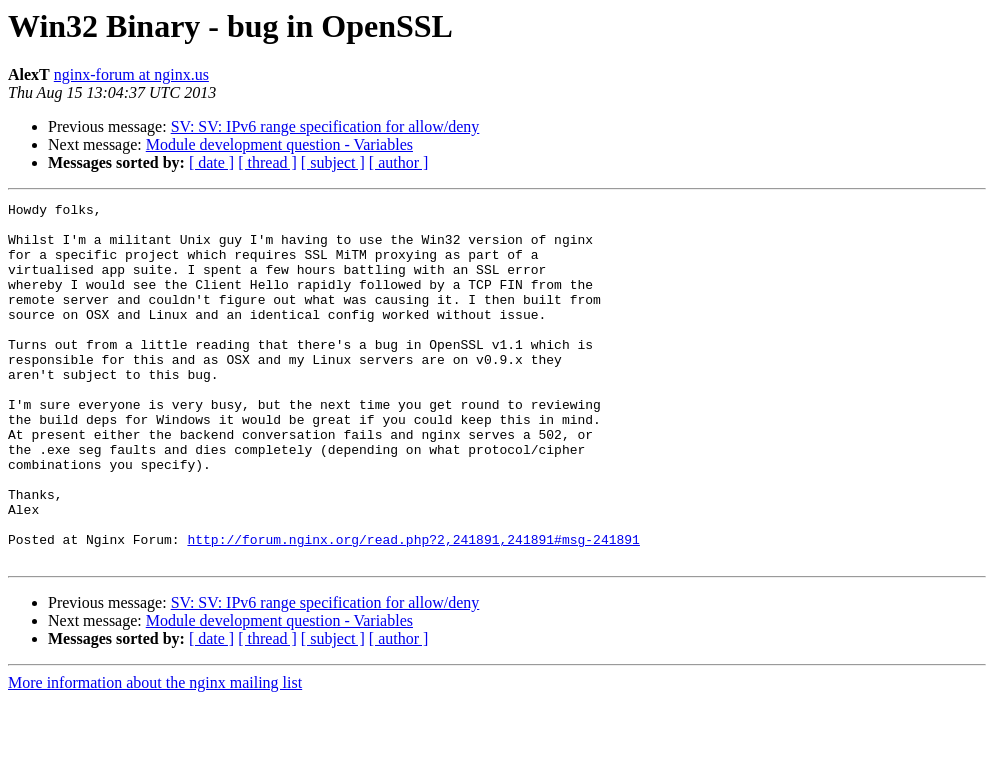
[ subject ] (333, 162)
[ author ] (399, 162)
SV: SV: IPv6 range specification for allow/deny (325, 126)
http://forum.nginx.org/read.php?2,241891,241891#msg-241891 (413, 608)
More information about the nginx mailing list (155, 754)
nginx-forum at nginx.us (131, 74)
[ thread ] (267, 162)
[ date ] (211, 162)
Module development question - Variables (279, 144)
